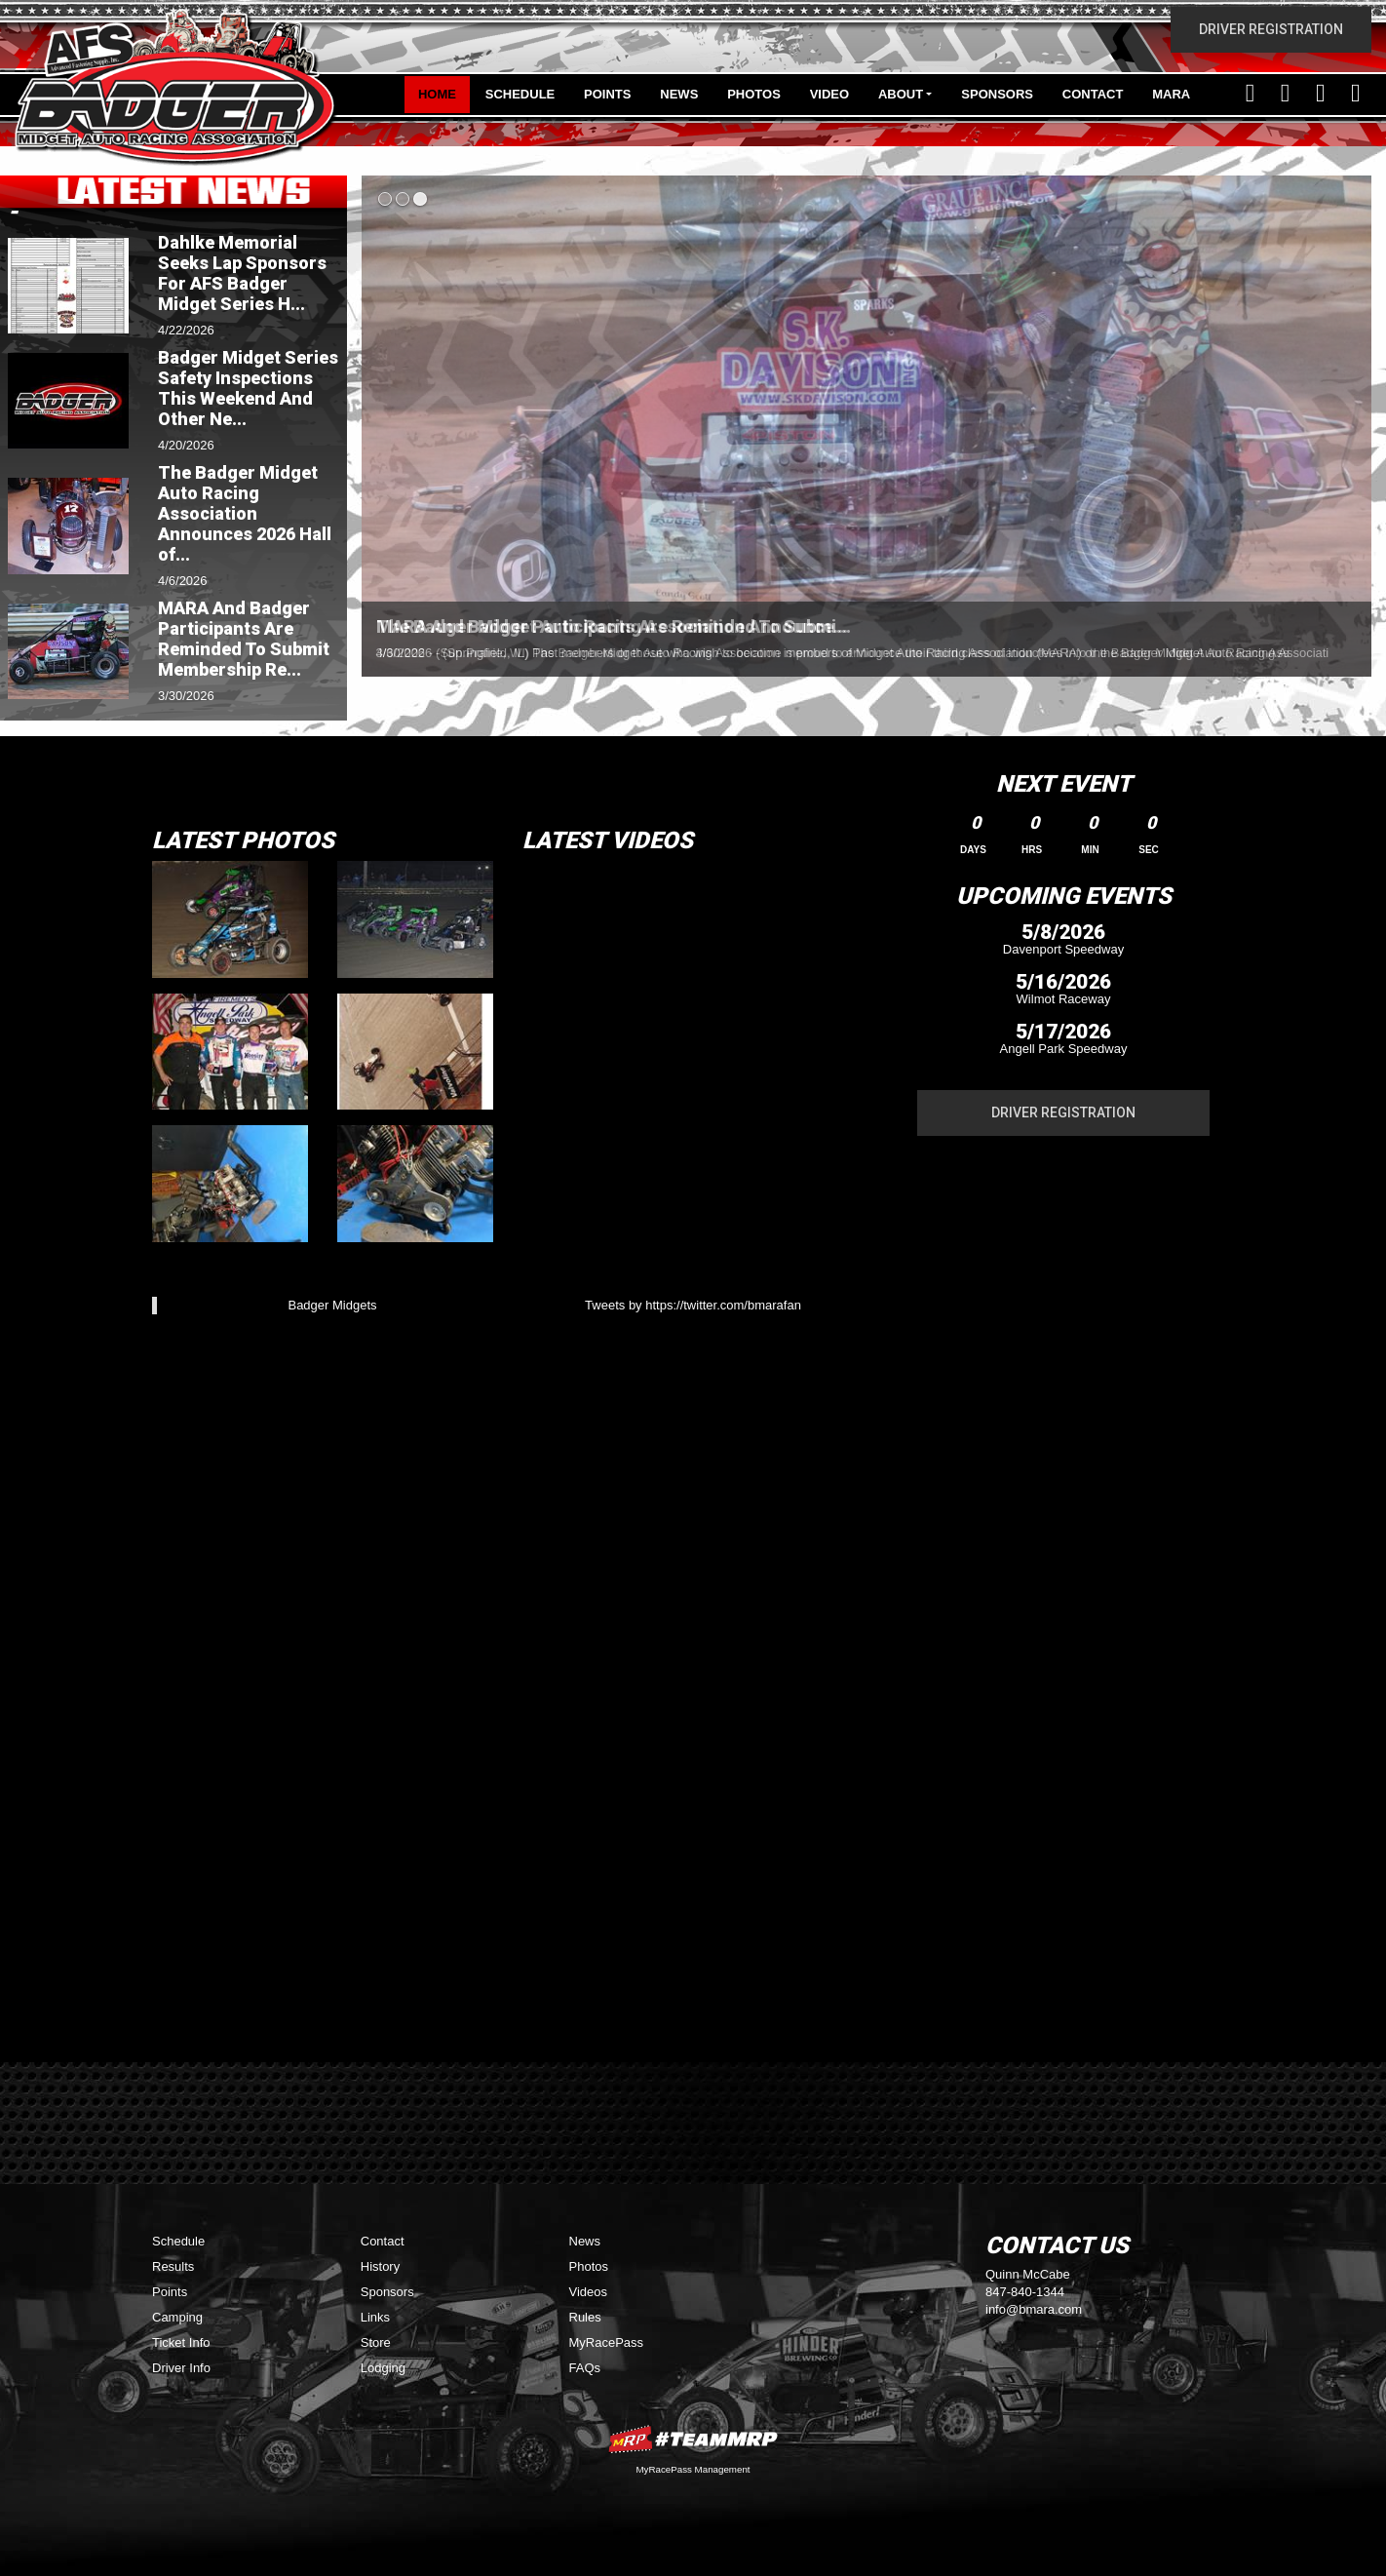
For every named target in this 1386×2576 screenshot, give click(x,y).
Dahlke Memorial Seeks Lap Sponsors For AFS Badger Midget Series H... (242, 273)
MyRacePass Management (692, 2469)
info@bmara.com (1033, 2309)
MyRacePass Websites (693, 2439)
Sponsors (997, 94)
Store (376, 2342)
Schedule (520, 94)
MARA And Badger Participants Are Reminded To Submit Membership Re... (243, 639)
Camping (177, 2317)
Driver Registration (1271, 29)
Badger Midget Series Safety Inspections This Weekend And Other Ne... (248, 388)
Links (375, 2317)
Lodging (383, 2368)
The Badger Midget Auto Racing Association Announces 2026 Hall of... (244, 513)
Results (173, 2266)
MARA (1171, 94)
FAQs (585, 2368)
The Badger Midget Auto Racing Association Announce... (612, 626)
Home (437, 94)
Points (607, 94)
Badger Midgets (332, 1305)
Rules (585, 2317)
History (380, 2266)
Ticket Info (181, 2342)
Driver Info (181, 2368)
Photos (754, 94)
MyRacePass (606, 2342)
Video (829, 94)
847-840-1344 (1024, 2291)
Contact (1093, 94)
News (679, 94)
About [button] (900, 94)
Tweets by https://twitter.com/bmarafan (693, 1305)
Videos (588, 2291)
